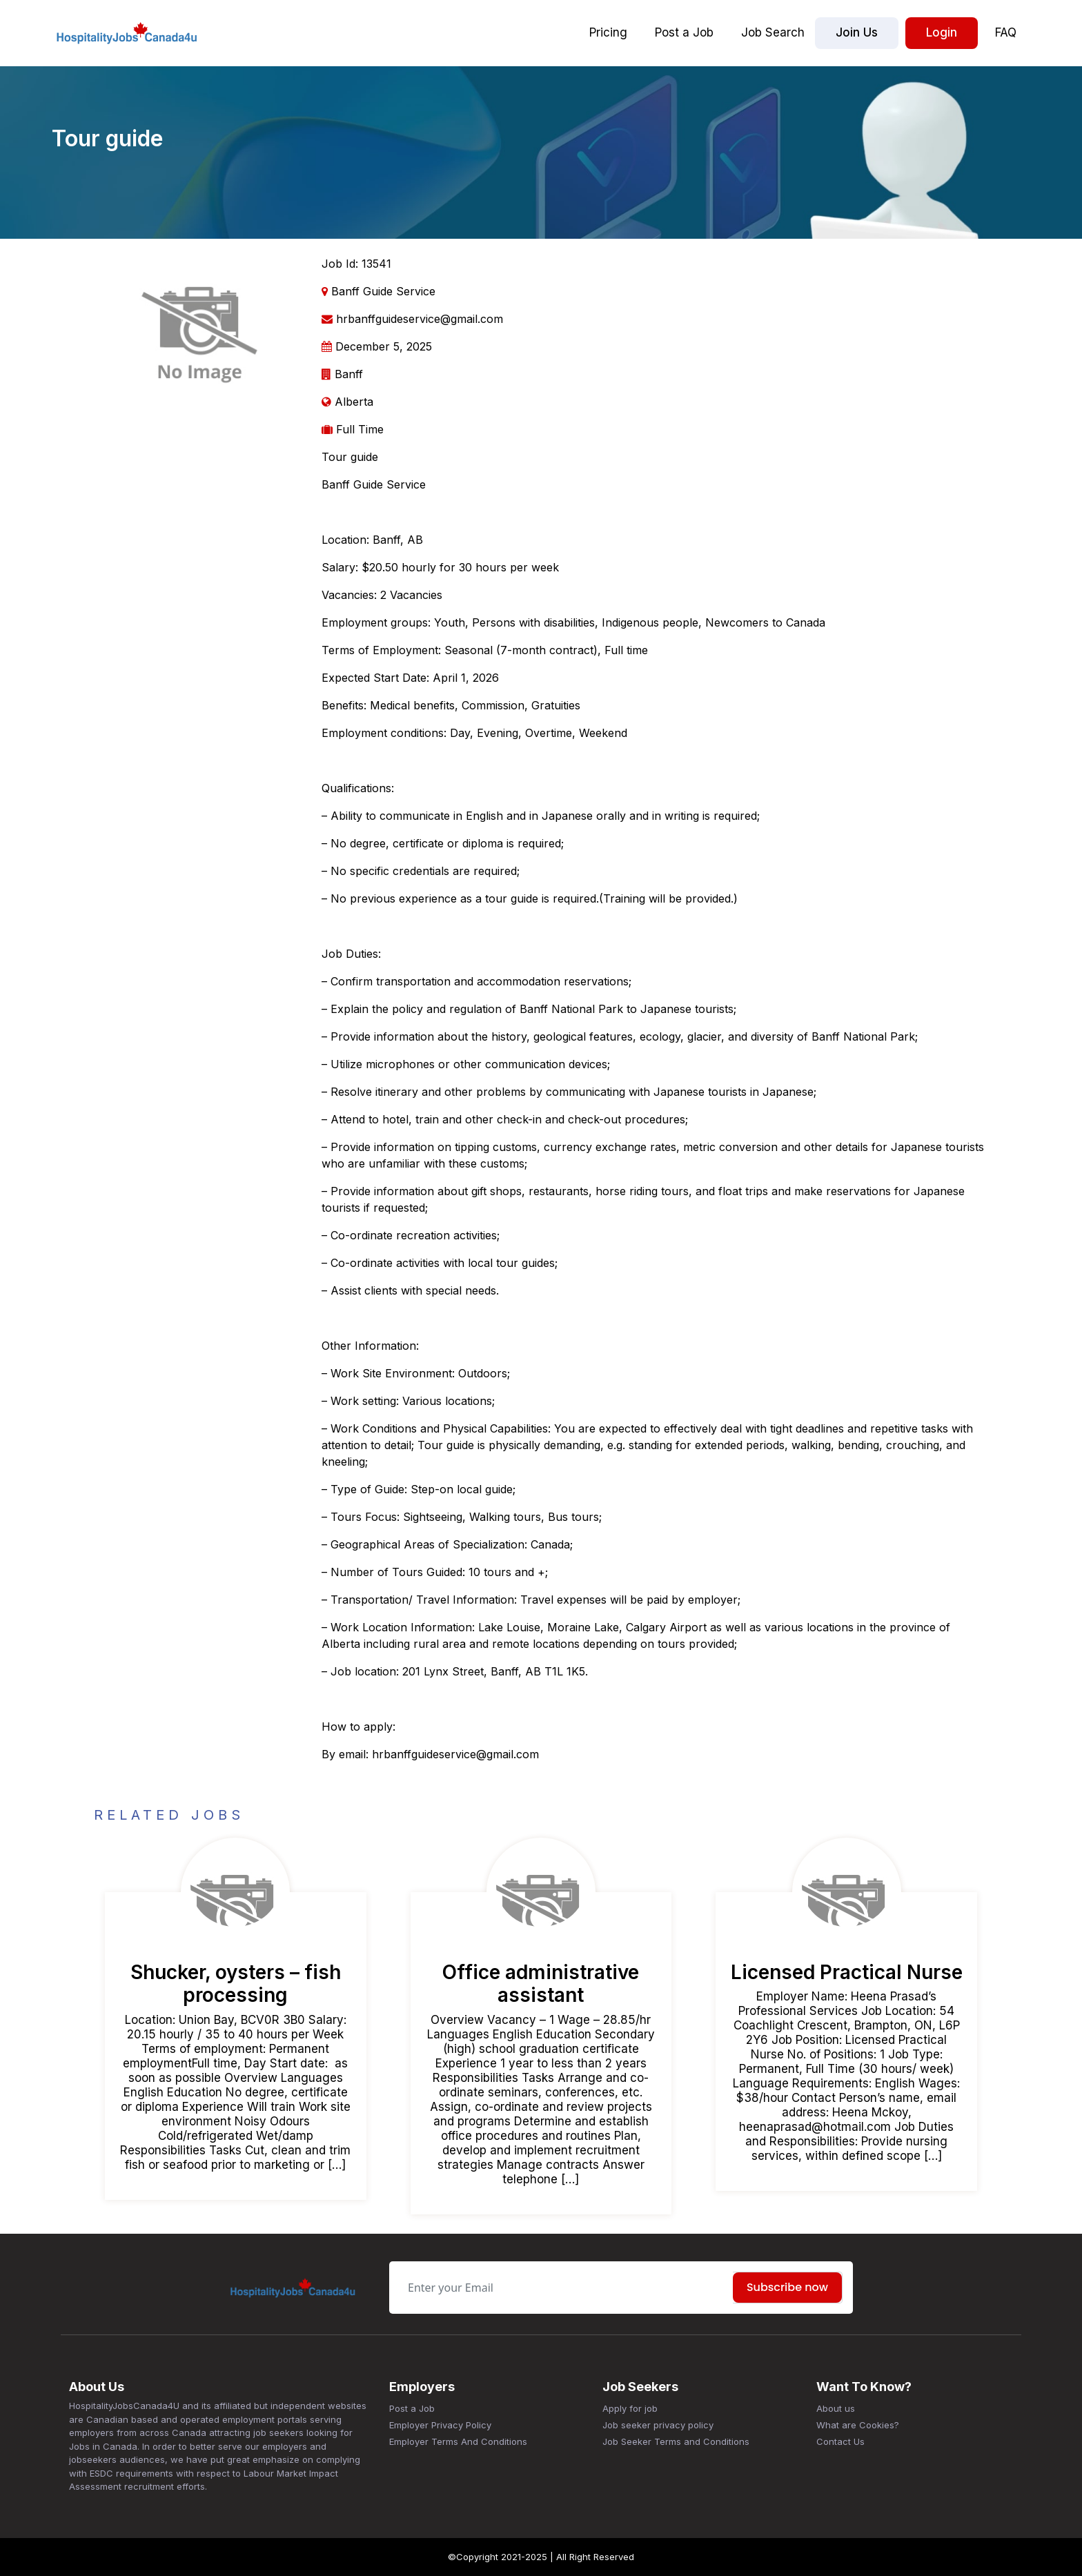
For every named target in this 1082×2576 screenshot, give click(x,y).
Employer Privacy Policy (440, 2424)
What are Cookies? (857, 2424)
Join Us (857, 32)
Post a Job (684, 32)
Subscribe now (787, 2287)
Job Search (773, 32)
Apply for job (630, 2408)
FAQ (1005, 32)
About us (835, 2408)
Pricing (608, 32)
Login (941, 32)
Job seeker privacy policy (658, 2424)
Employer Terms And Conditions (458, 2441)
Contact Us (840, 2441)
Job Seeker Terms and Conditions (675, 2441)
